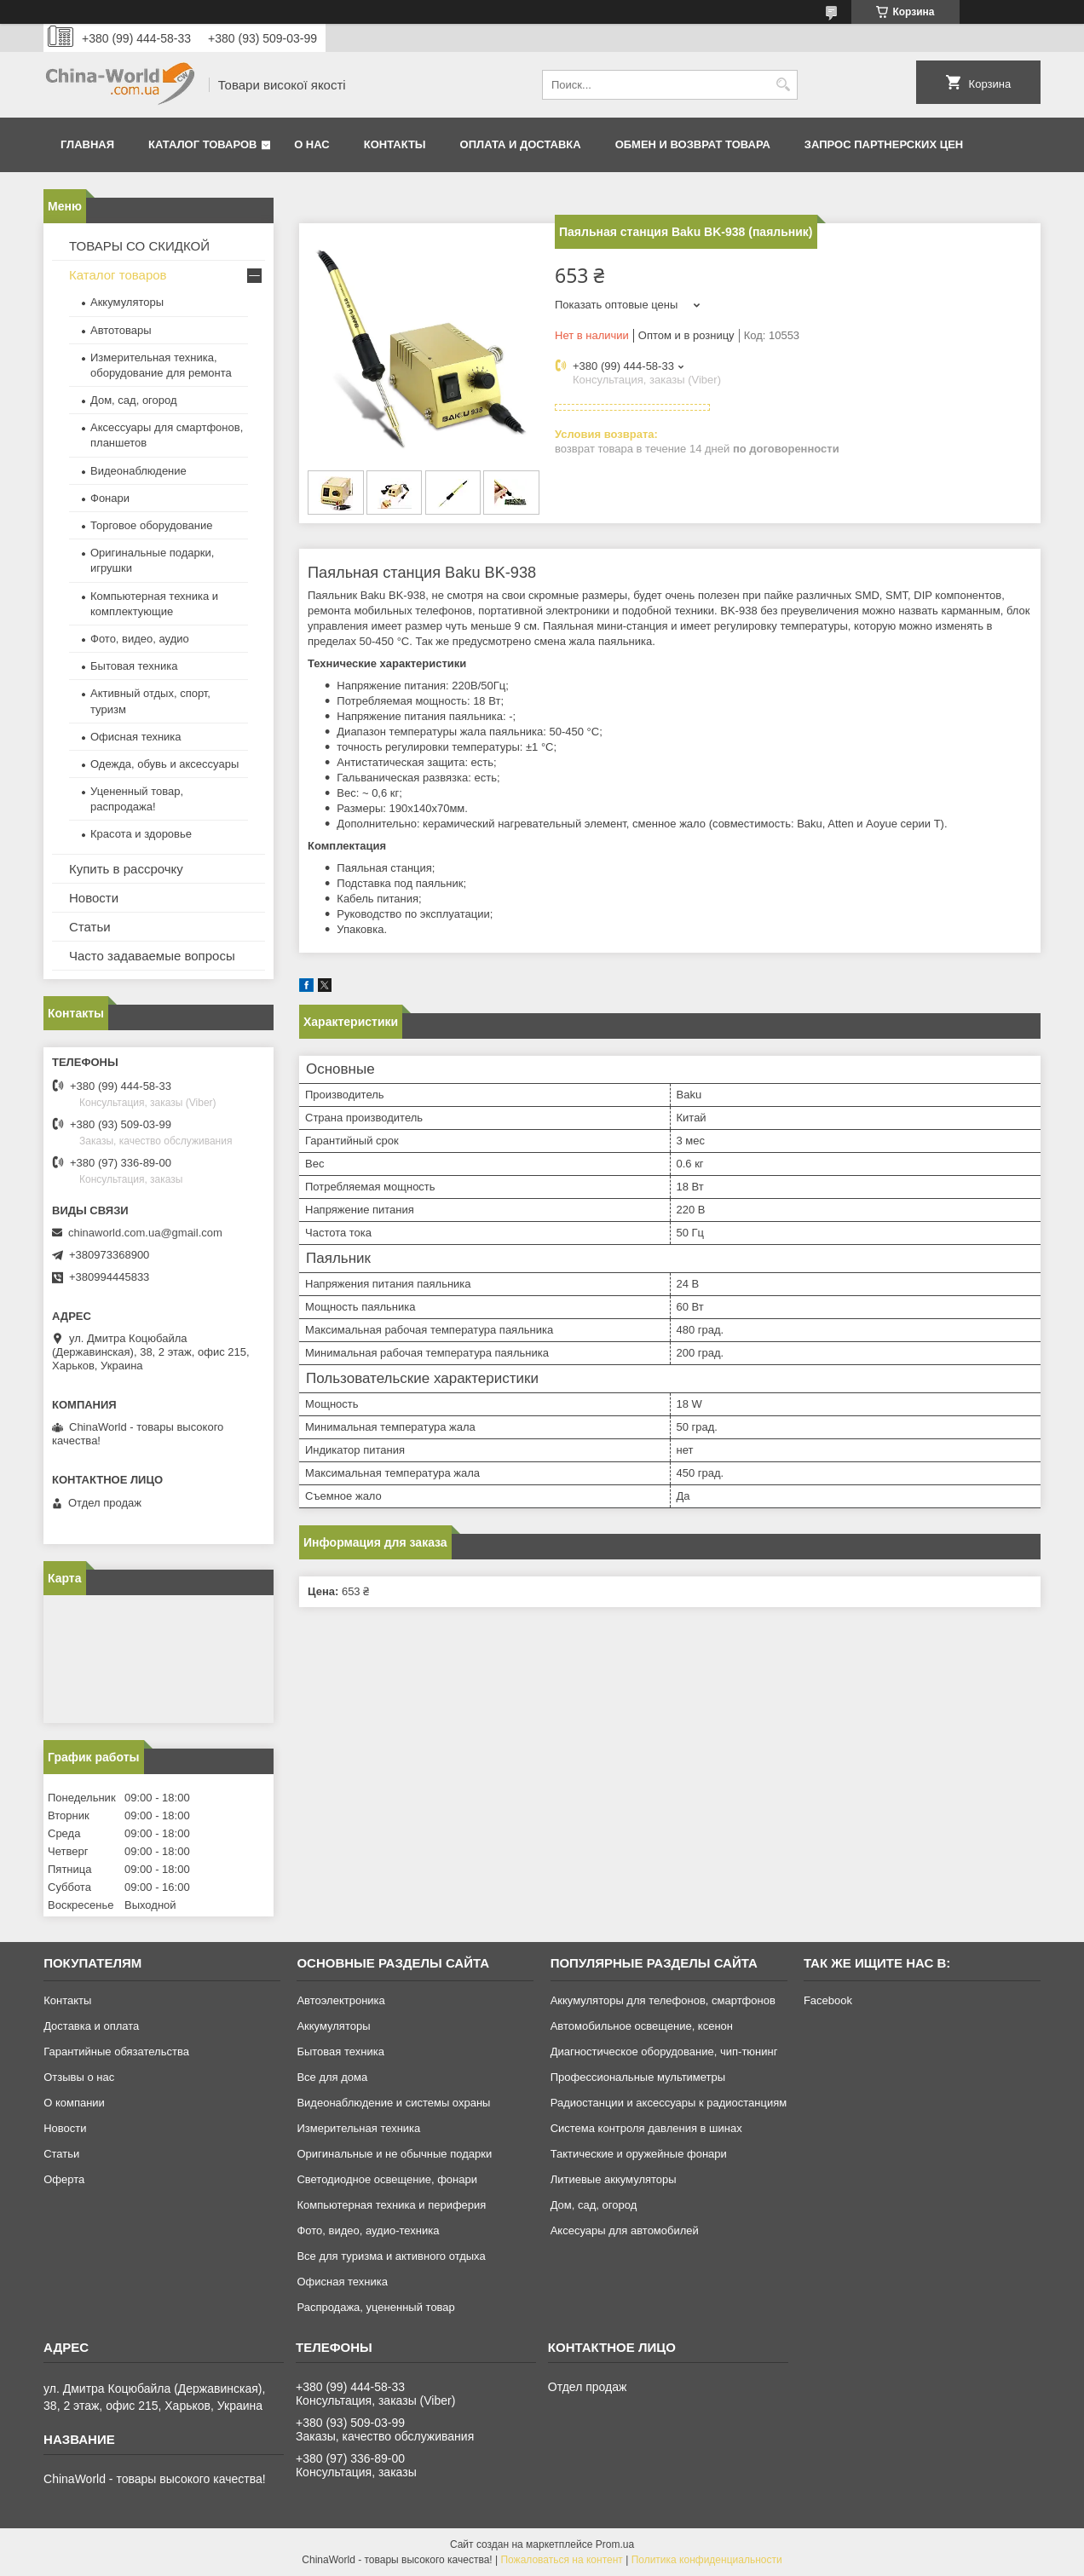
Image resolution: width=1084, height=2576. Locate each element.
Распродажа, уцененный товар (375, 2307)
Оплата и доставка (520, 144)
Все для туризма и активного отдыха (391, 2256)
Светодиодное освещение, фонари (387, 2179)
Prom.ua (615, 2544)
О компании (74, 2102)
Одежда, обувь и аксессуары (164, 764)
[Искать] (783, 85)
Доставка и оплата (91, 2026)
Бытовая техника (133, 666)
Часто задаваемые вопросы (152, 955)
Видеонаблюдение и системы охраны (393, 2102)
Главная (87, 144)
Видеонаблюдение (138, 470)
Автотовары (121, 330)
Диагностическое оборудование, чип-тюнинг (664, 2051)
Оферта (63, 2179)
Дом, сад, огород (133, 400)
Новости (93, 897)
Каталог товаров (202, 144)
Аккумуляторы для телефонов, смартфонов (663, 2000)
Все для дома (332, 2077)
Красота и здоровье (141, 833)
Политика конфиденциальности (706, 2560)
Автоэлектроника (340, 2000)
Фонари (110, 498)
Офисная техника (136, 736)
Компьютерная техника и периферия (391, 2205)
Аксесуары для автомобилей (625, 2230)
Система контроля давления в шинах (646, 2128)
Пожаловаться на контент (561, 2560)
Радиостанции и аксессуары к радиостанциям (669, 2102)
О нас (312, 144)
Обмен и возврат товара (692, 144)
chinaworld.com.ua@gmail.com (145, 1232)
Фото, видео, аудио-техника (368, 2230)
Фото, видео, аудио (139, 638)
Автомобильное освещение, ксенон (642, 2026)
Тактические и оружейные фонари (639, 2153)
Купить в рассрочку (126, 869)
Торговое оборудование (151, 525)
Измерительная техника (358, 2128)
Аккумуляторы (127, 302)
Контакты (395, 144)
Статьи (90, 926)
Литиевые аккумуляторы (614, 2179)
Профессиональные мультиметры (638, 2077)
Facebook (828, 2000)
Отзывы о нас (78, 2077)
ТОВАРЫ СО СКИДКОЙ (139, 246)
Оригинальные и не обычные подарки (394, 2153)
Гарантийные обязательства (116, 2051)
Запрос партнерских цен (883, 144)
